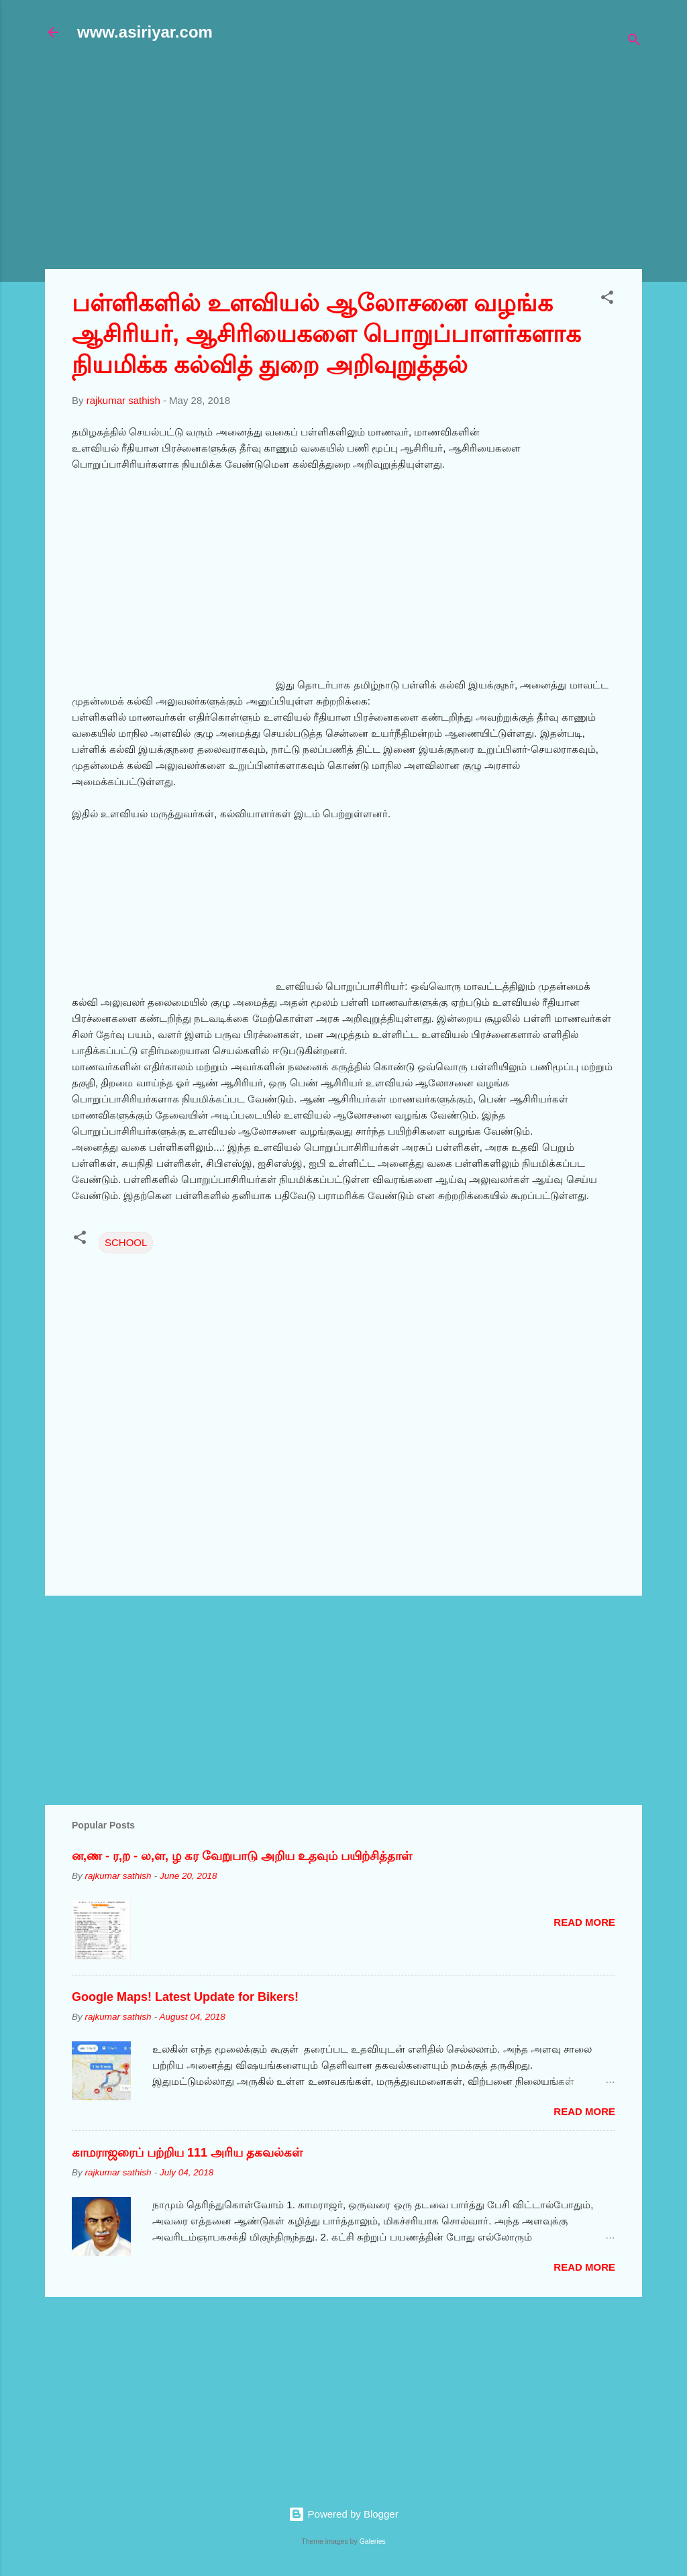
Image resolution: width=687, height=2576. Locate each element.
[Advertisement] (366, 162)
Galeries (373, 2541)
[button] (607, 299)
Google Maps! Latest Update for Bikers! (185, 1997)
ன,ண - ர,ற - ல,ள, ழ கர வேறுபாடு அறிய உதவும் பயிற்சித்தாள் (242, 1856)
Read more (584, 1922)
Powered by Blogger (343, 2514)
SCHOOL (126, 1242)
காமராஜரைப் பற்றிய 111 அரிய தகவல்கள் (187, 2152)
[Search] (634, 42)
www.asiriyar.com (145, 32)
